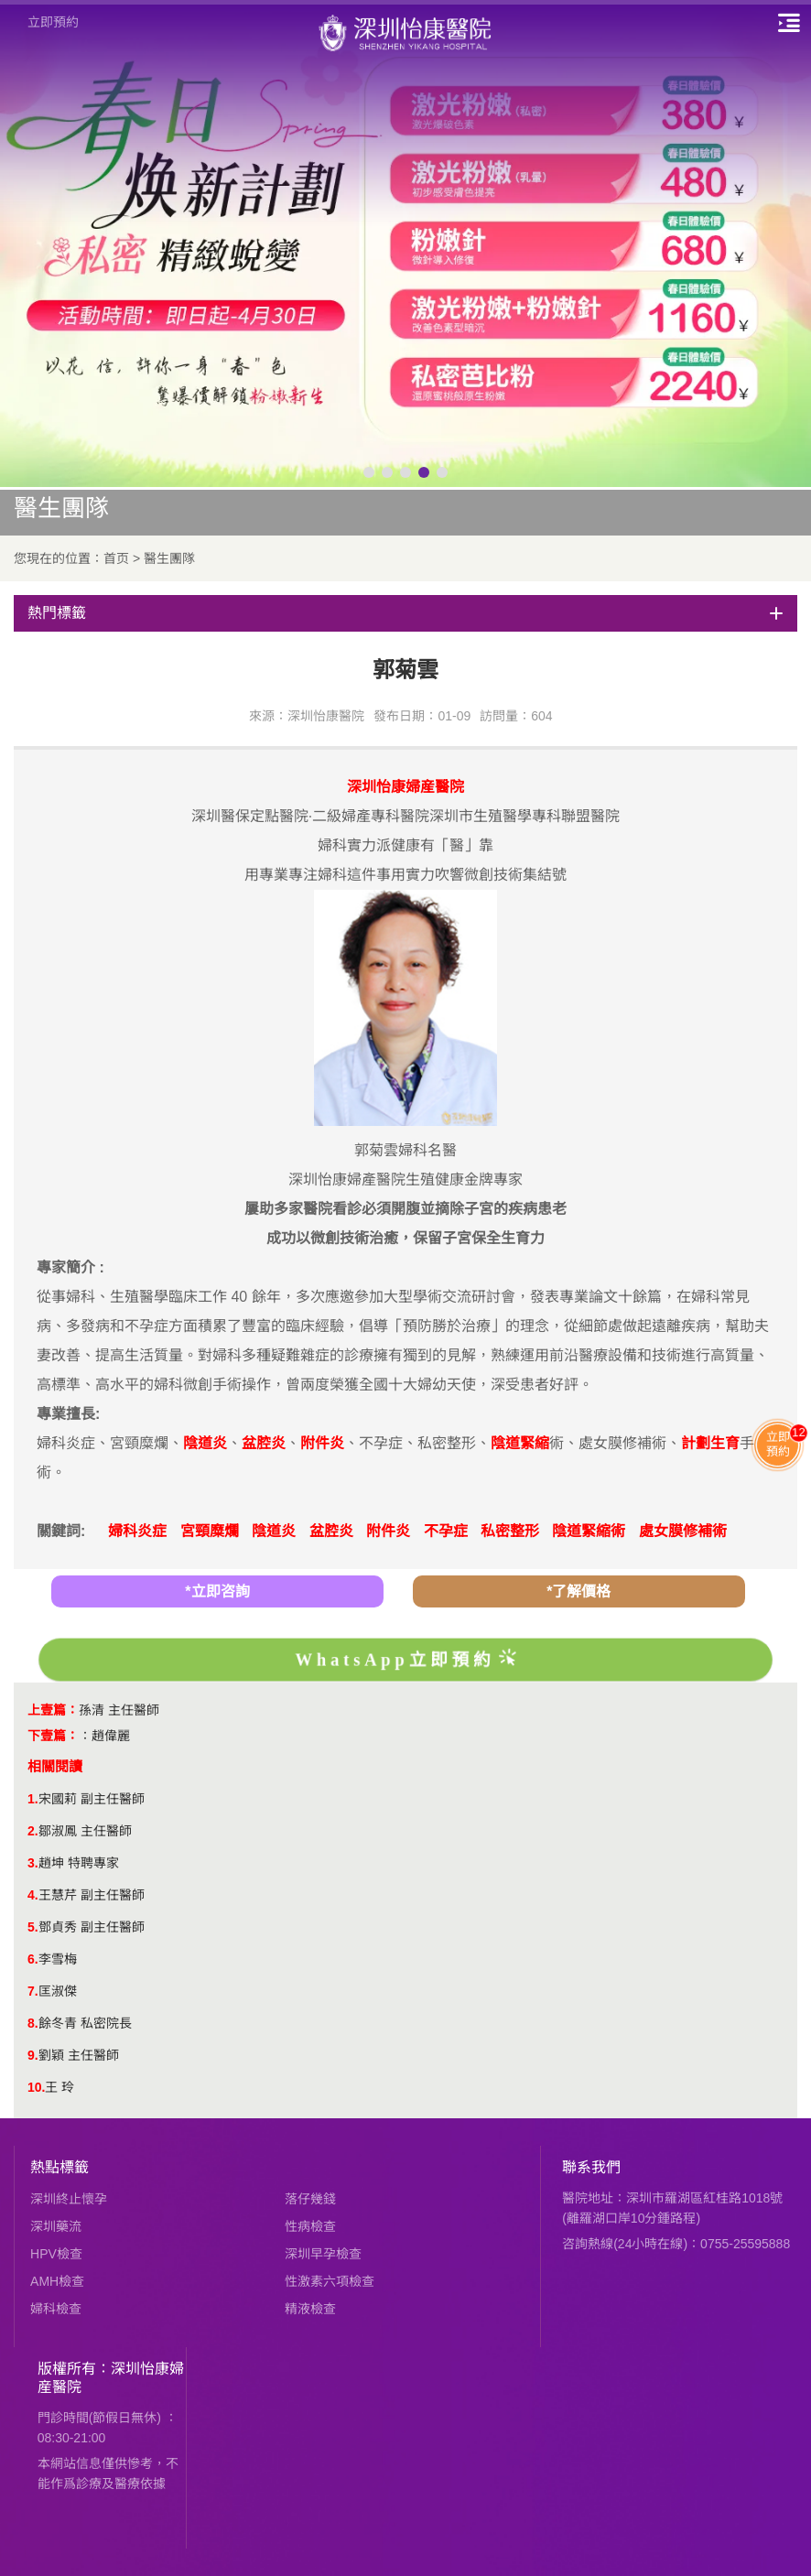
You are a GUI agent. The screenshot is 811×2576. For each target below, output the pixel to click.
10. (36, 2087)
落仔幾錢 (310, 2199)
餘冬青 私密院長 (85, 2023)
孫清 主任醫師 (119, 1710)
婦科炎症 (137, 1531)
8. (32, 2023)
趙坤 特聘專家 (78, 1863)
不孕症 (446, 1531)
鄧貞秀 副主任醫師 (91, 1927)
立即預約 (53, 22)
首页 (116, 558)
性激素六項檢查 (329, 2281)
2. (32, 1831)
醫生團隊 (169, 558)
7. (32, 1991)
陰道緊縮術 (588, 1531)
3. (32, 1863)
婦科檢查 (55, 2308)
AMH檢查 (57, 2281)
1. (32, 1798)
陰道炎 (274, 1531)
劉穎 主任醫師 (78, 2055)
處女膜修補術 (683, 1531)
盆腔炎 (331, 1531)
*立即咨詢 (217, 1591)
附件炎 (388, 1531)
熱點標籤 (59, 2167)
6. (32, 1959)
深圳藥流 (55, 2226)
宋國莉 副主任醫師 (91, 1798)
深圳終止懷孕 (68, 2199)
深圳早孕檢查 (323, 2253)
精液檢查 (310, 2308)
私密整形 (510, 1531)
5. (32, 1927)
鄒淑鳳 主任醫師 (85, 1831)
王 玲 (59, 2087)
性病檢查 (310, 2226)
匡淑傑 (57, 1991)
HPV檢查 (56, 2253)
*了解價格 (578, 1591)
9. (32, 2055)
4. (32, 1895)
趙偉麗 (111, 1735)
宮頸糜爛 (209, 1531)
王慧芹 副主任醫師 (91, 1895)
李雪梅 (57, 1959)
